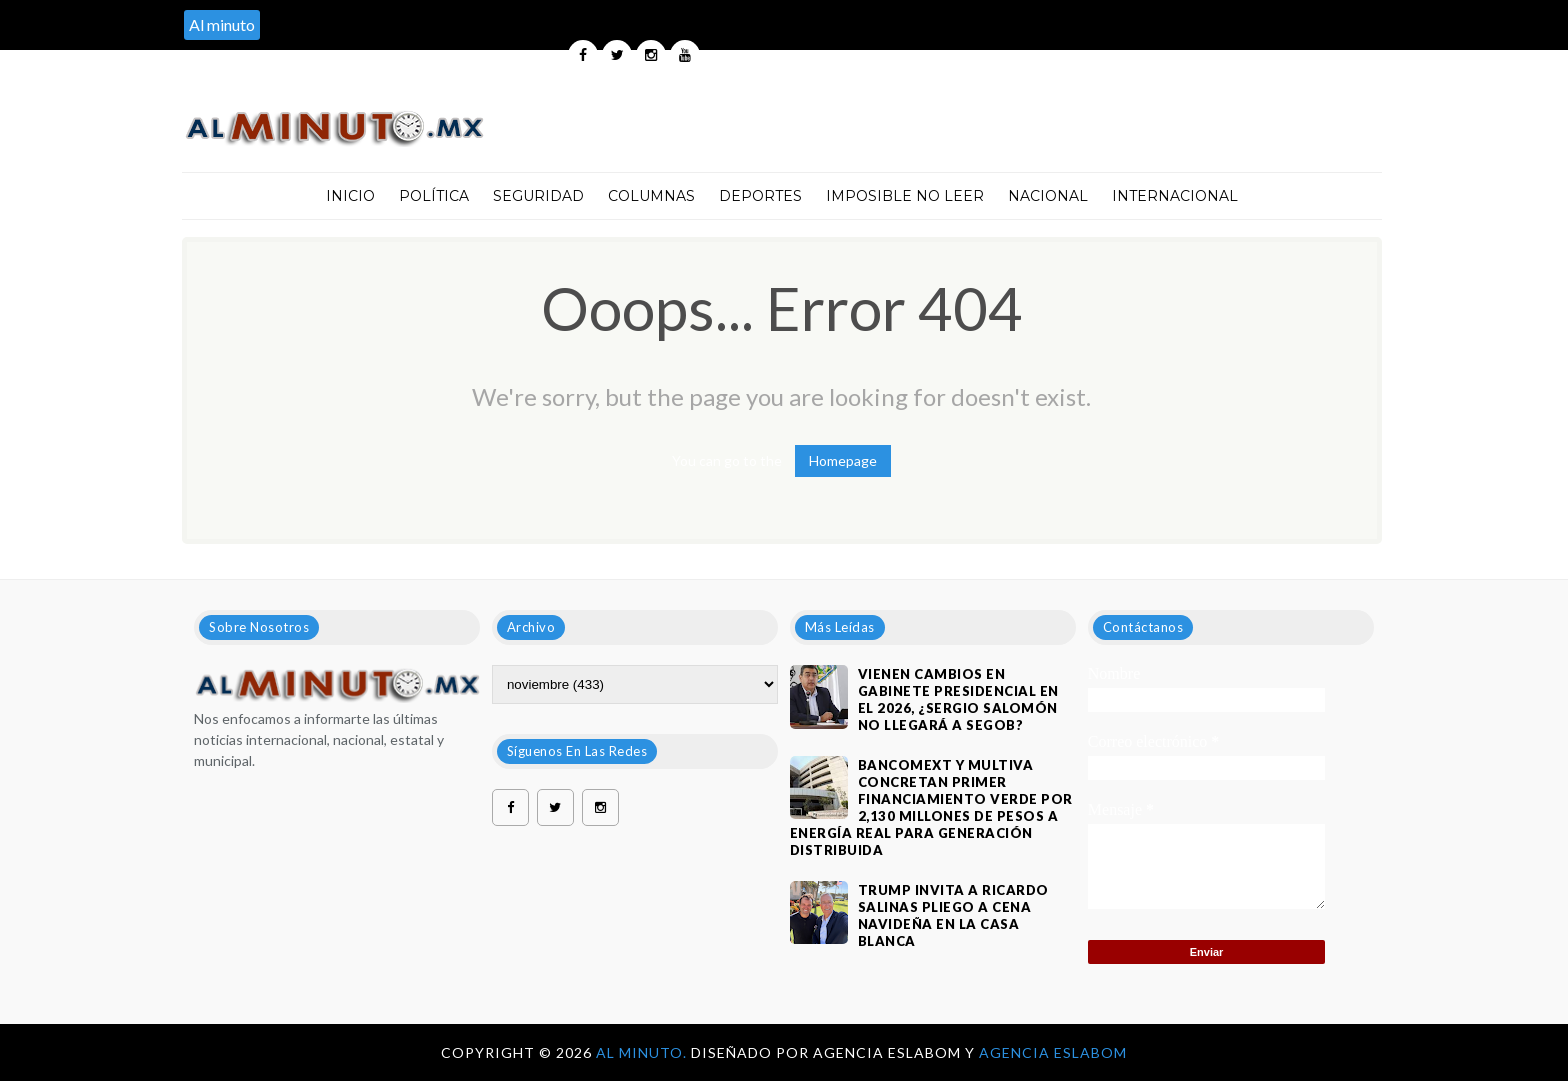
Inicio (350, 196)
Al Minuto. (643, 1052)
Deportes (760, 196)
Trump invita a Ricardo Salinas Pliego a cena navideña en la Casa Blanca (953, 915)
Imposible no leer (905, 196)
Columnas (651, 196)
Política (434, 196)
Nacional (1048, 196)
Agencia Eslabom (1053, 1052)
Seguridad (538, 196)
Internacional (1175, 196)
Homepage (843, 460)
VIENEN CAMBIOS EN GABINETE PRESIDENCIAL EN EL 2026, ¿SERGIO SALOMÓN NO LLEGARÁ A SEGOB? (958, 699)
